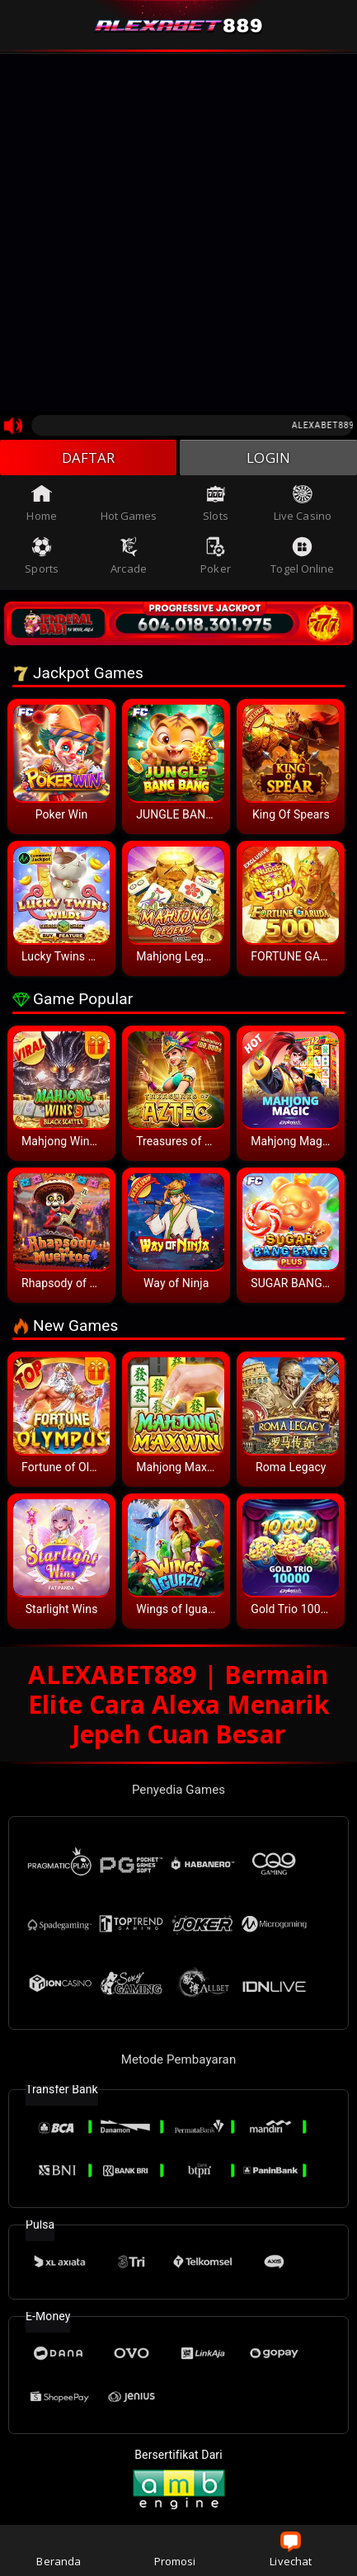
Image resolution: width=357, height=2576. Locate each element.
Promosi (175, 2550)
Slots (215, 506)
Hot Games (129, 506)
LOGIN (268, 459)
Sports (42, 559)
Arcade (128, 559)
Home (41, 506)
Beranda (58, 2550)
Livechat (291, 2550)
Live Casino (302, 506)
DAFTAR (88, 459)
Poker (215, 559)
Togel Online (302, 559)
